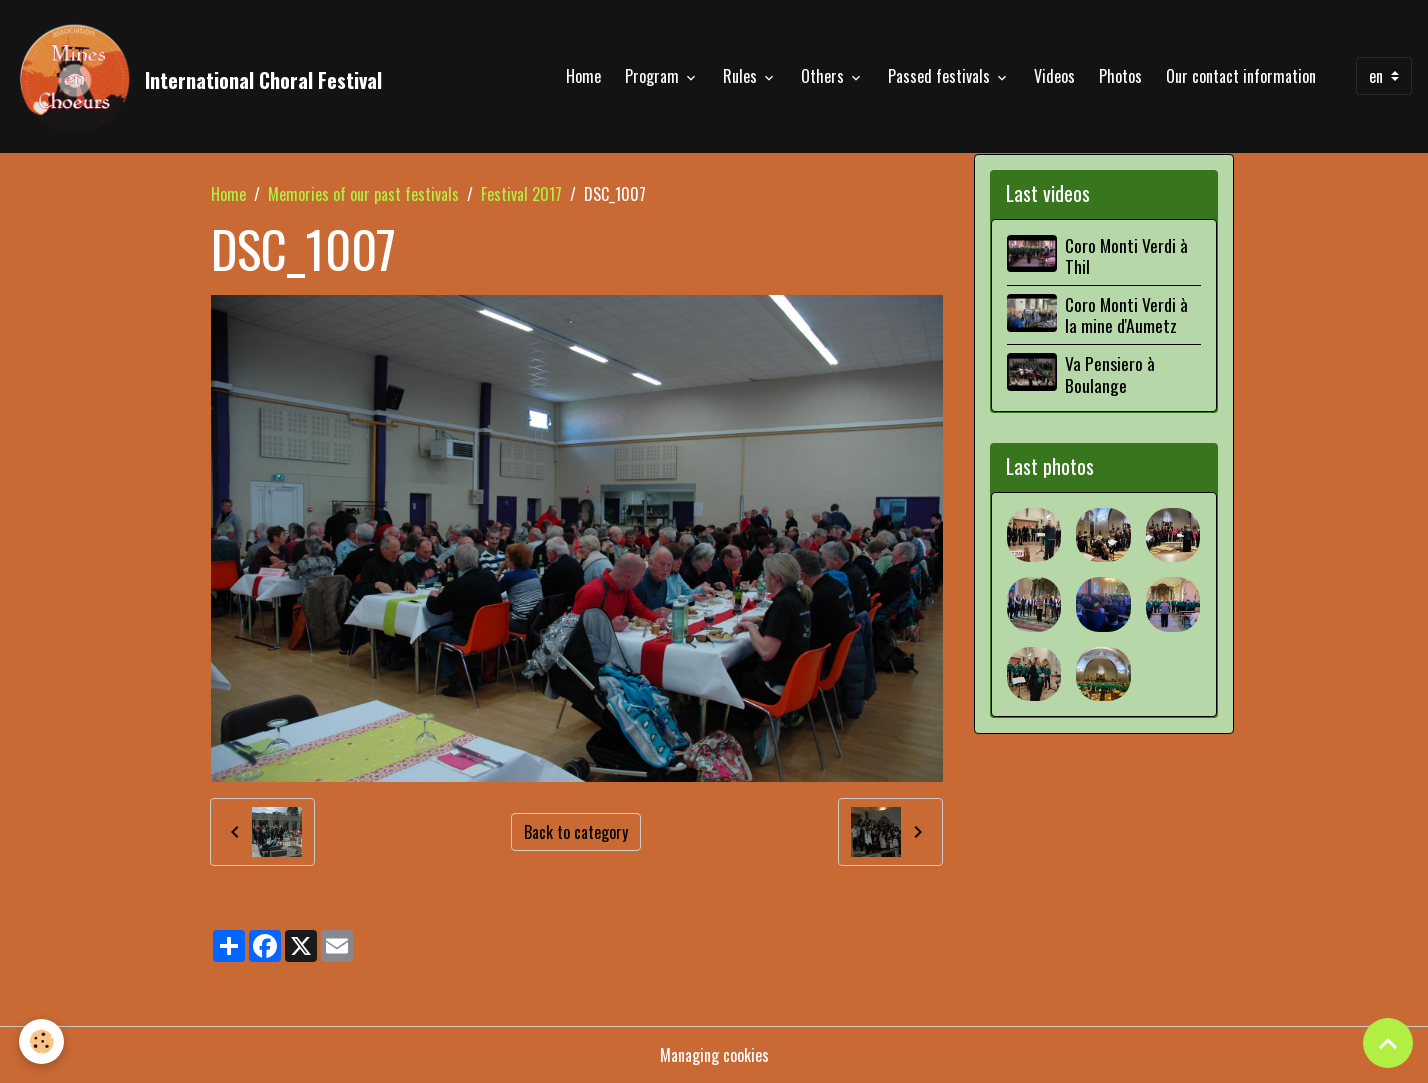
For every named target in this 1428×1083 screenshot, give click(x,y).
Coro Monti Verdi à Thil (1126, 255)
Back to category (576, 832)
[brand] (199, 76)
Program (654, 76)
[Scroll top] (1388, 1043)
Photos (1120, 76)
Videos (1054, 76)
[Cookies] (42, 1041)
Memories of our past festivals (363, 194)
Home (583, 76)
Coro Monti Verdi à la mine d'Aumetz (1126, 314)
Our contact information (1241, 76)
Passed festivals (941, 76)
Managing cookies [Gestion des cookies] (714, 1055)
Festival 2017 (521, 194)
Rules (742, 76)
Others (824, 76)
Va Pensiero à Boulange (1110, 373)
